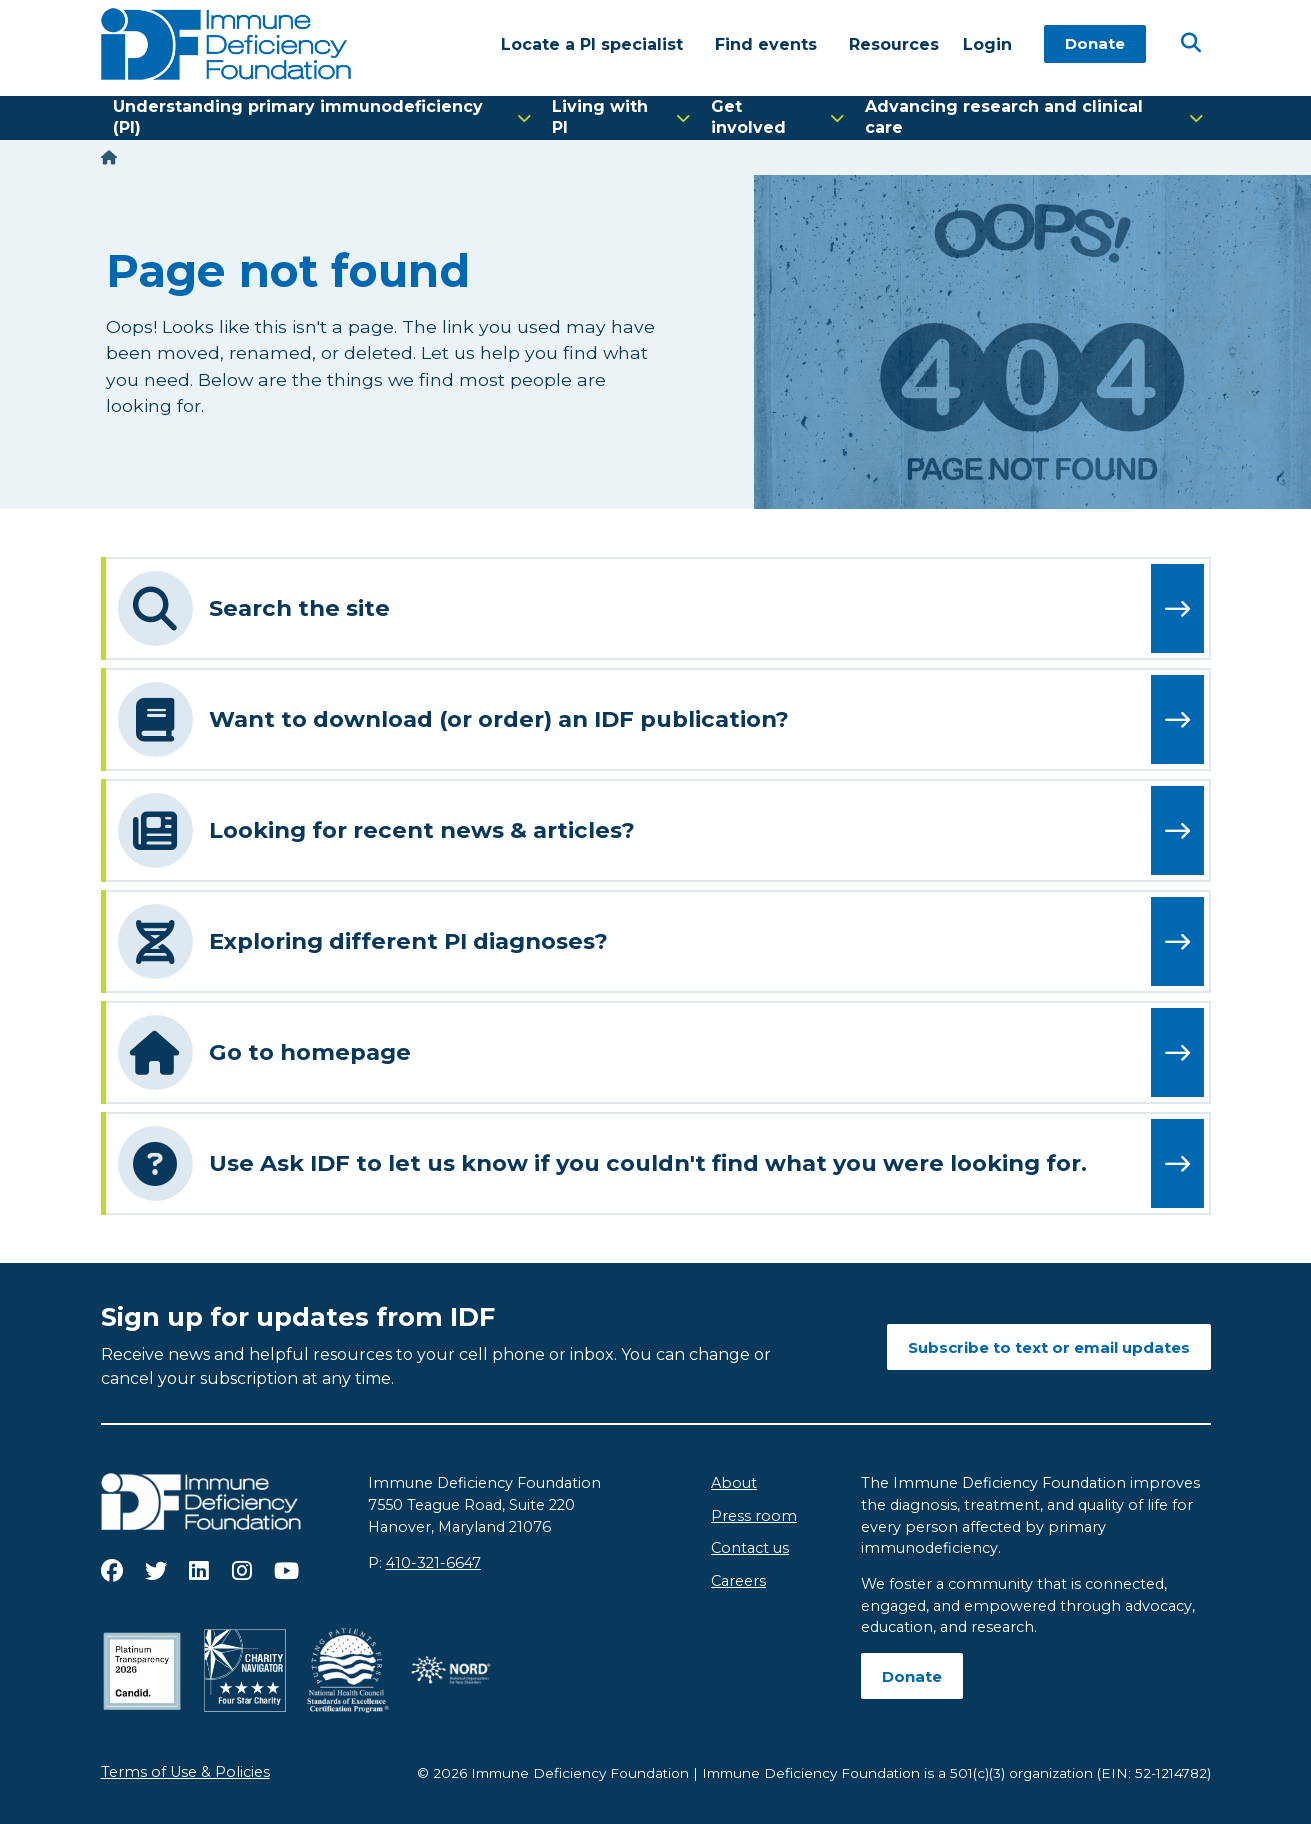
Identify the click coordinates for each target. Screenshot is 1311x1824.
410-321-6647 (433, 1563)
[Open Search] (1191, 43)
